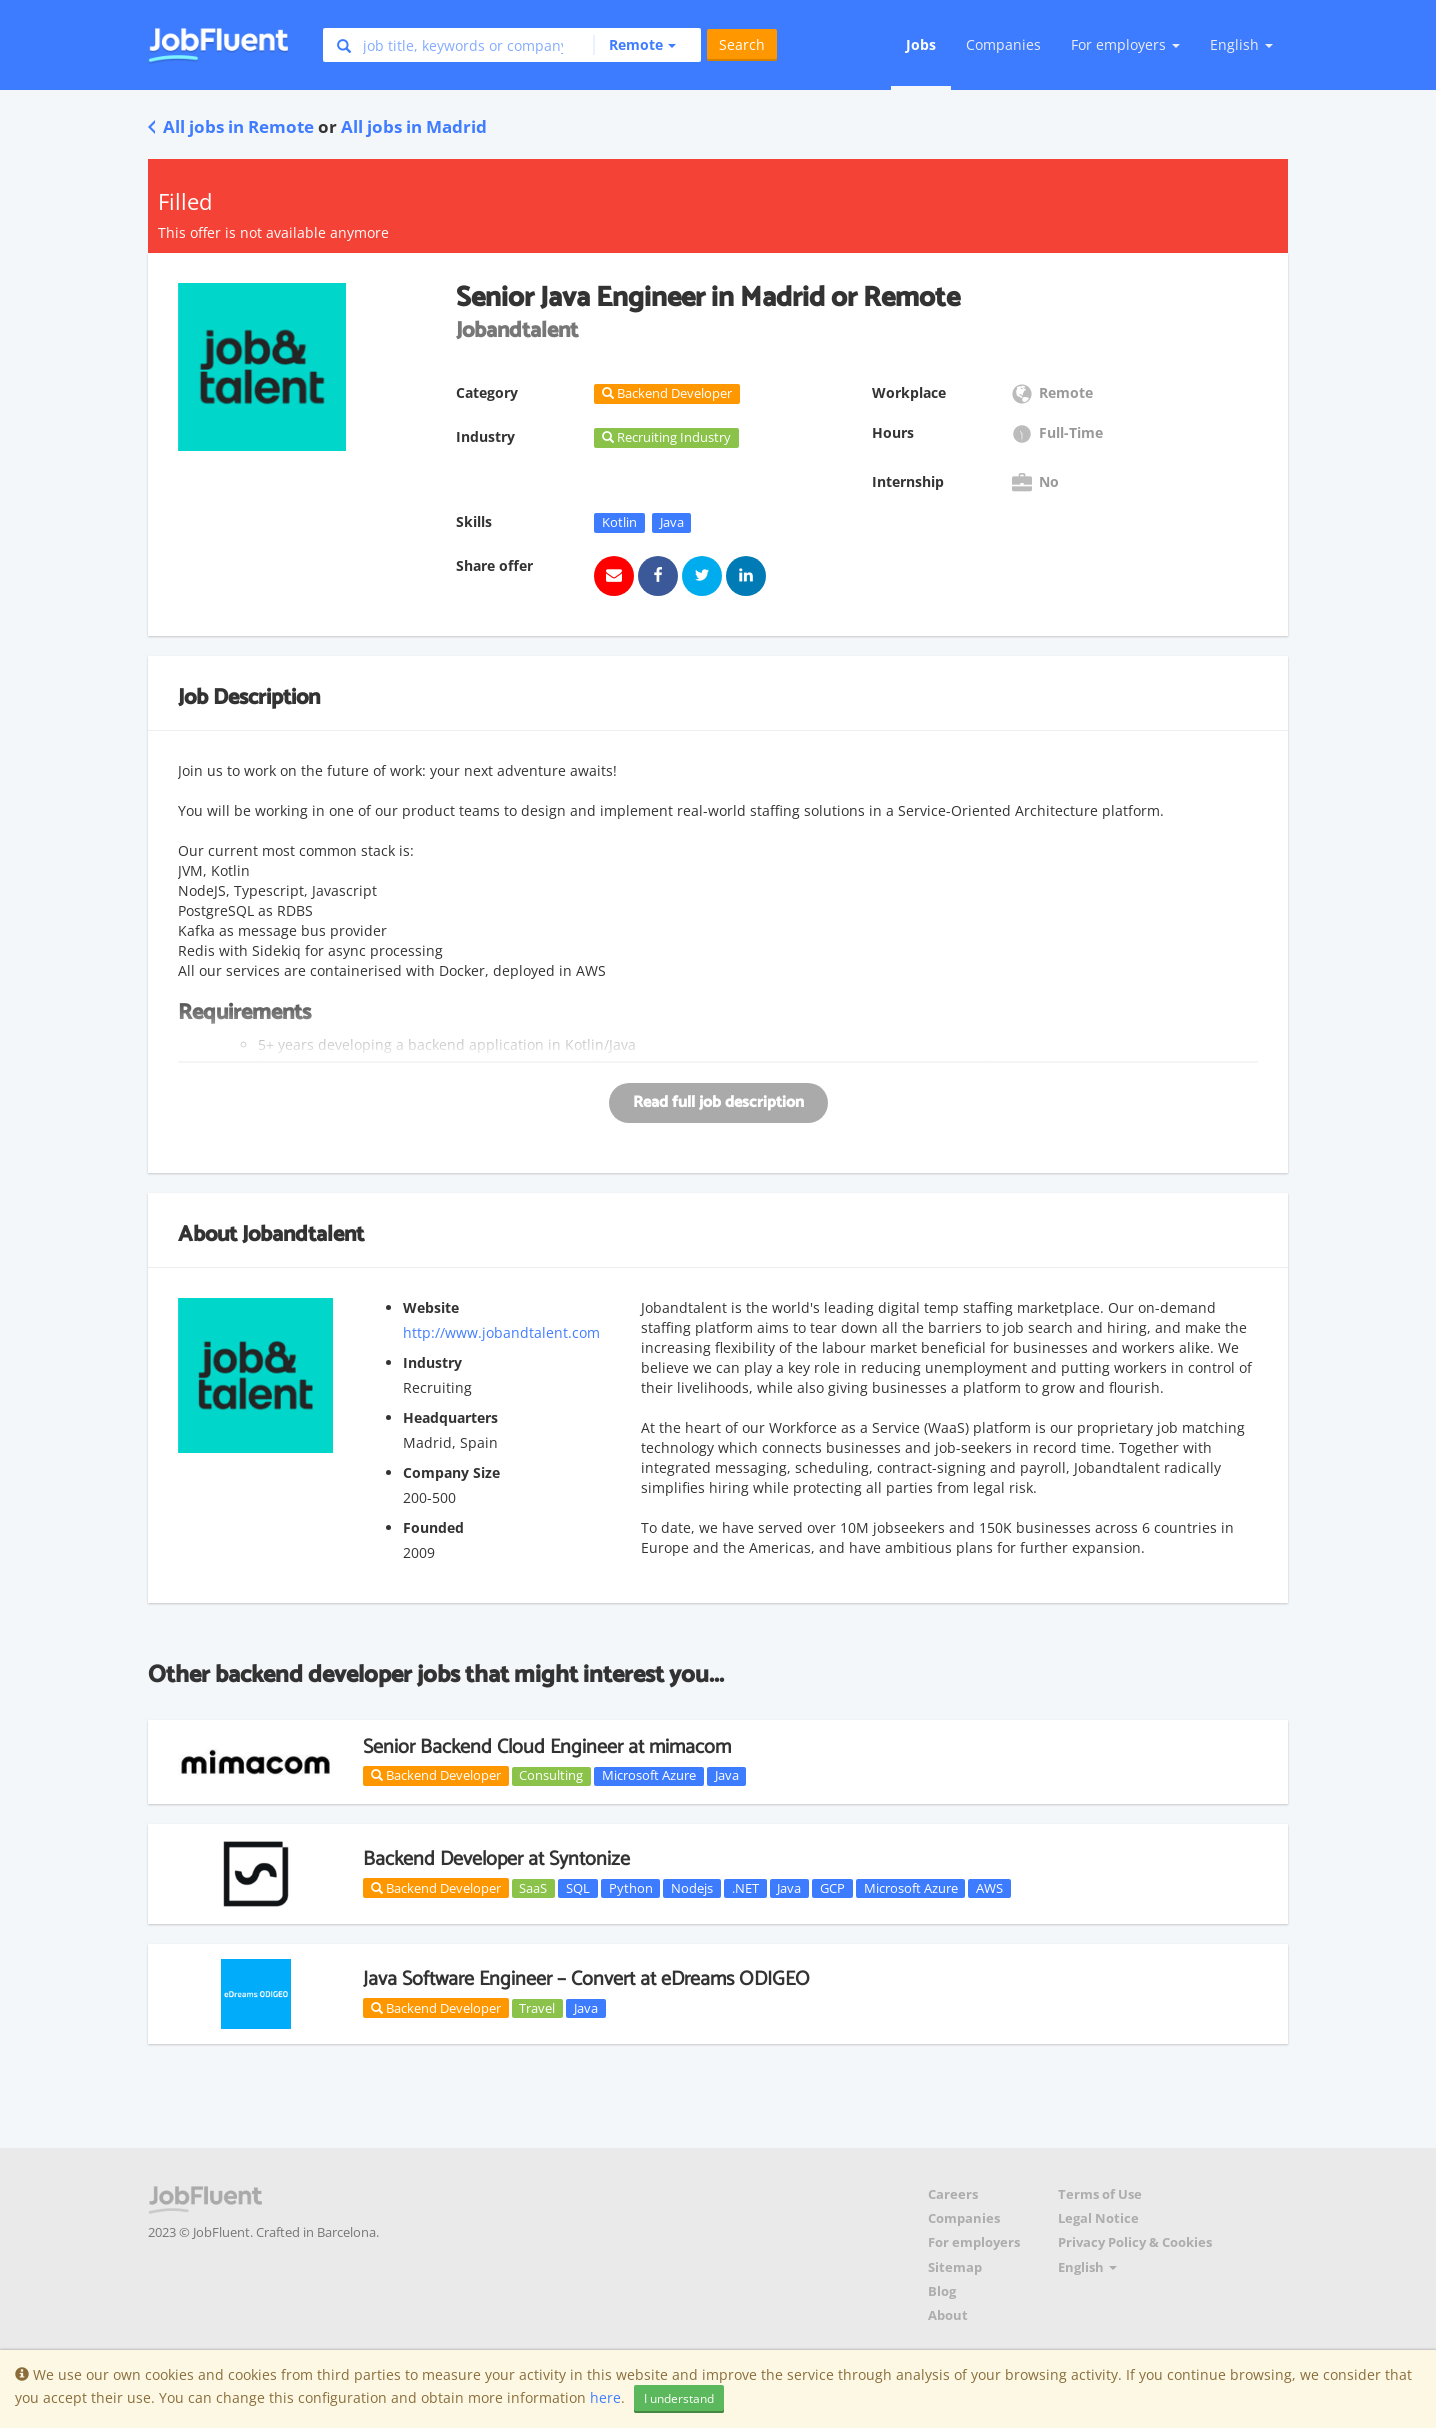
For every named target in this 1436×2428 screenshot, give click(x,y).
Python (631, 1888)
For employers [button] (1125, 44)
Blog (942, 2291)
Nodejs (692, 1888)
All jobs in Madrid (414, 126)
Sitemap (955, 2267)
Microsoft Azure (649, 1776)
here (605, 2397)
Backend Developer (436, 1775)
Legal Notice (1098, 2218)
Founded (433, 1527)
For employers (974, 2242)
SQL (578, 1888)
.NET (745, 1888)
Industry (432, 1362)
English (1241, 44)
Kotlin (619, 522)
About (948, 2315)
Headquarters (450, 1417)
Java (672, 522)
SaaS (533, 1888)
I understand (679, 2398)
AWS (989, 1888)
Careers (953, 2194)
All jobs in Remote (231, 126)
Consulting (551, 1776)
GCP (832, 1888)
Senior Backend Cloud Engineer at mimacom (547, 1747)
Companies (1003, 44)
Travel (537, 2008)
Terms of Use (1100, 2194)
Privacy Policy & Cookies (1135, 2242)
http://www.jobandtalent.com (501, 1332)
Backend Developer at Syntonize (496, 1859)
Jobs (921, 44)
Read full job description (718, 1102)
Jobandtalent (303, 1235)
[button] (634, 45)
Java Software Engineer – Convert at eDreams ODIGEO (586, 1979)
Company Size (451, 1472)
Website (431, 1307)
